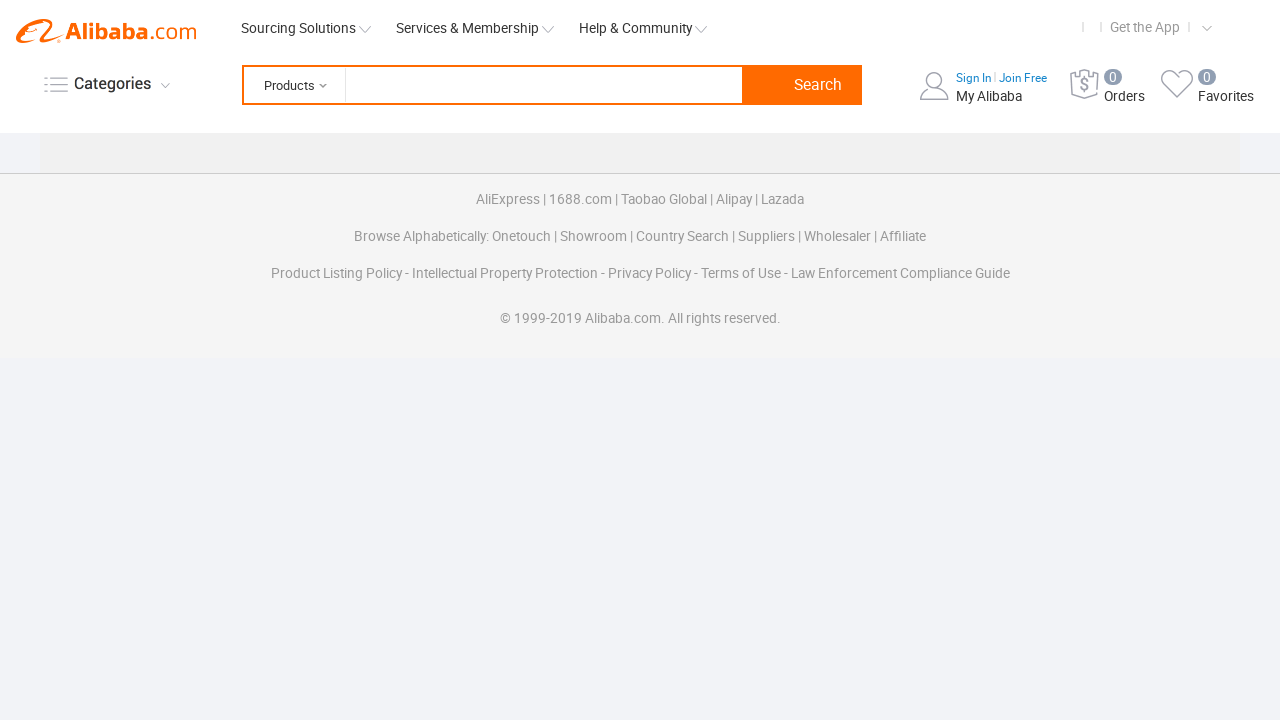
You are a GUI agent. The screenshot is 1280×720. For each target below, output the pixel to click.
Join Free (1023, 78)
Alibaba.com (106, 31)
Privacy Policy (651, 273)
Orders (1124, 96)
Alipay (734, 199)
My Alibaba (989, 96)
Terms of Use (742, 273)
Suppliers (766, 236)
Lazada (782, 199)
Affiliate (903, 236)
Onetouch (521, 236)
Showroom (593, 236)
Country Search (682, 236)
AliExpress (508, 199)
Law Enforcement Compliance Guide (900, 273)
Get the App (1145, 27)
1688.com (580, 199)
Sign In (975, 78)
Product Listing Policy (338, 273)
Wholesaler (837, 236)
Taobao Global (664, 199)
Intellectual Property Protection (506, 273)
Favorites (1226, 96)
